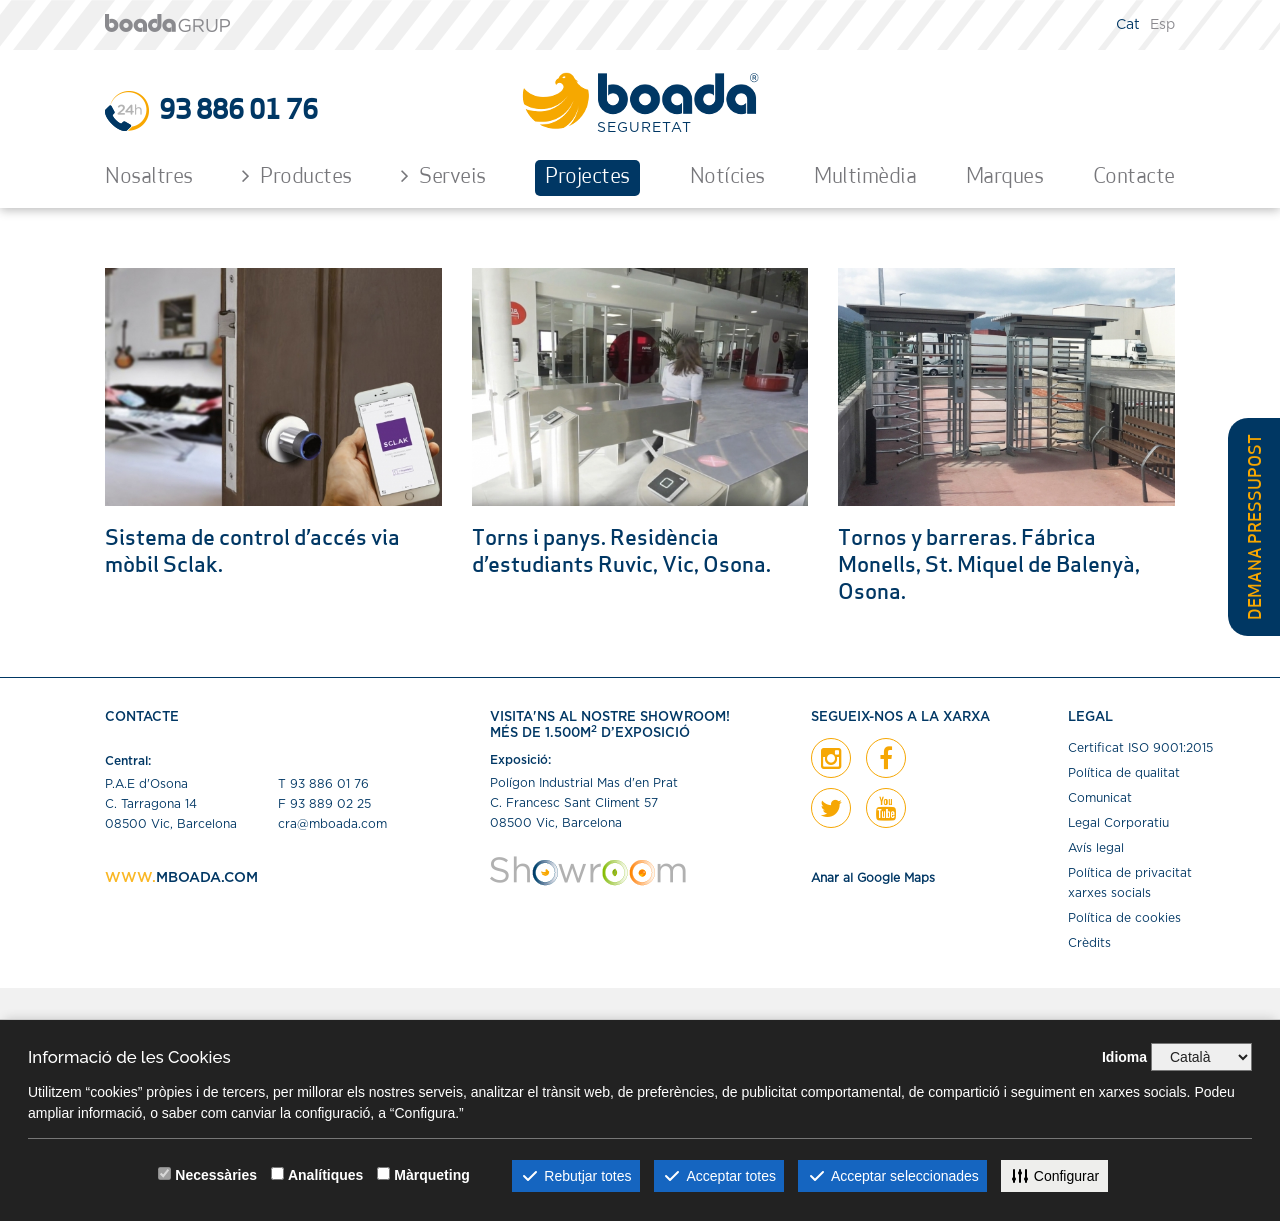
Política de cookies (1124, 918)
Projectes (587, 177)
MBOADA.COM (207, 878)
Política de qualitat (1124, 773)
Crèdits (1089, 943)
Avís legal (1096, 848)
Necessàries (216, 1175)
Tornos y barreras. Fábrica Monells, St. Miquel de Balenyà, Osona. (989, 566)
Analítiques (325, 1175)
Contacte (1134, 177)
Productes (297, 176)
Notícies (727, 177)
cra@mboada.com (332, 824)
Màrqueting (431, 1175)
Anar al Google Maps (873, 878)
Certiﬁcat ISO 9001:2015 (1140, 748)
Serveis (443, 176)
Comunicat (1100, 798)
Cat (1128, 25)
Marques (1005, 177)
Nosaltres (149, 177)
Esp (1162, 25)
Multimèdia (865, 177)
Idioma (1124, 1057)
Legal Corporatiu (1118, 823)
